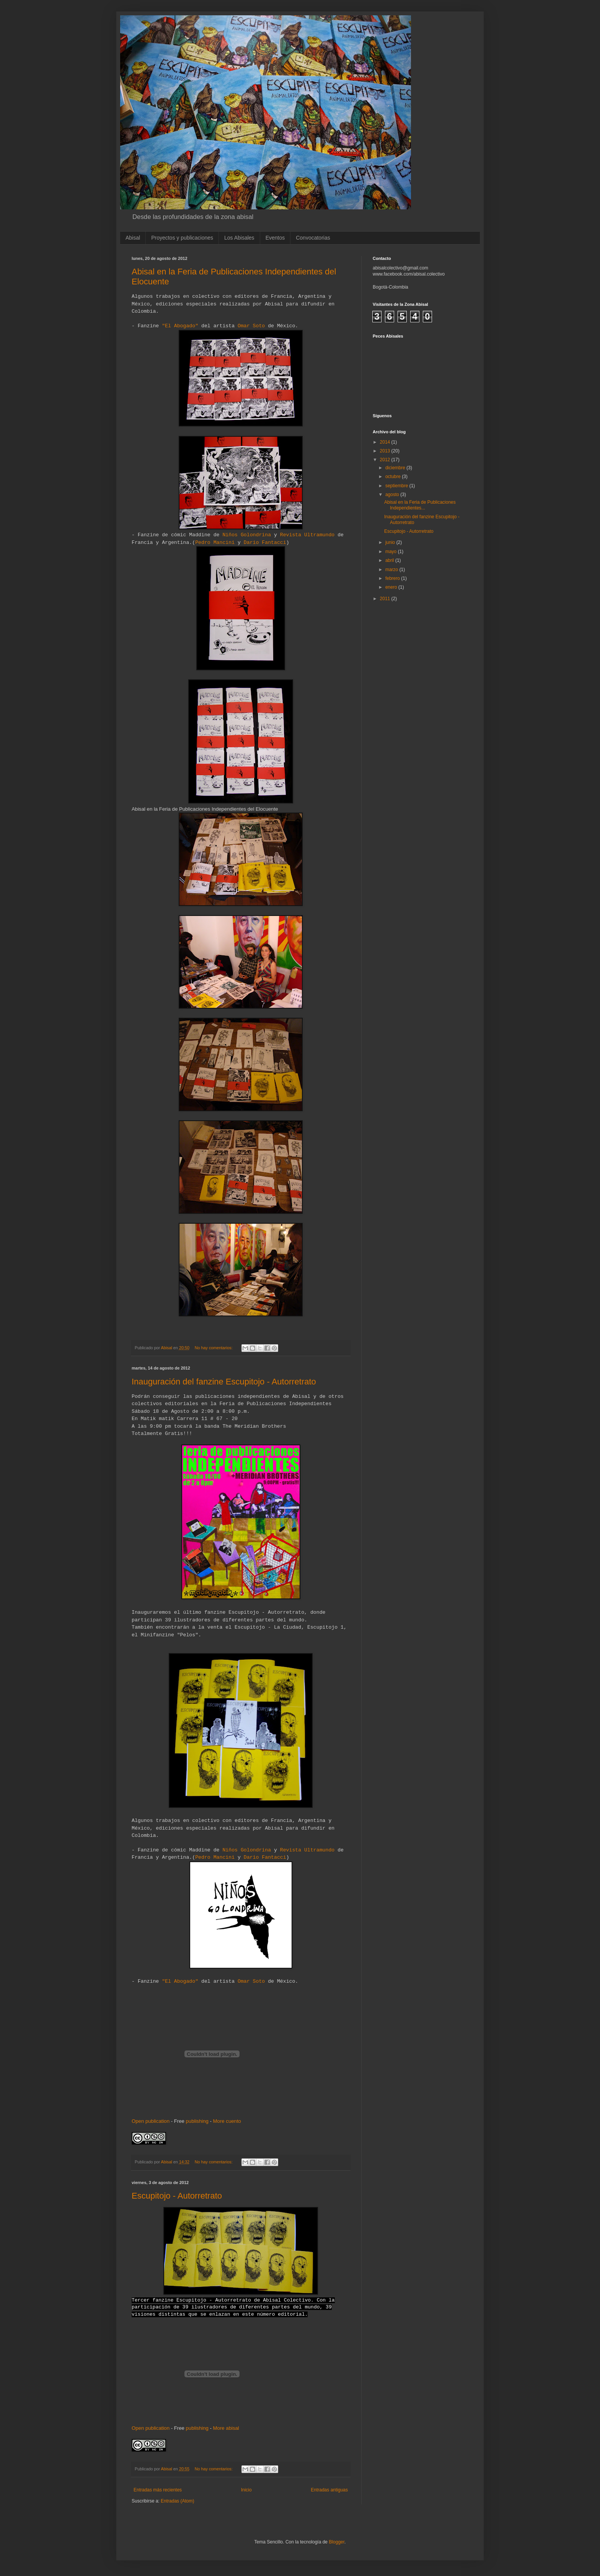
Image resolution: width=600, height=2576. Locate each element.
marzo (392, 569)
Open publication (151, 2121)
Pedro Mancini (215, 542)
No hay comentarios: (214, 1347)
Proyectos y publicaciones (182, 238)
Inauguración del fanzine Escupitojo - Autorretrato (224, 1381)
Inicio (246, 2490)
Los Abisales (239, 238)
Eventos (275, 238)
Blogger (336, 2542)
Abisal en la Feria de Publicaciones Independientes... (420, 505)
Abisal (133, 238)
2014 (385, 442)
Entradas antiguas (329, 2490)
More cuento (227, 2121)
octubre (393, 476)
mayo (391, 551)
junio (390, 542)
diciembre (395, 467)
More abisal (226, 2428)
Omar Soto (251, 326)
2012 (385, 459)
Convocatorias (313, 238)
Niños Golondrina (246, 535)
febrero (393, 578)
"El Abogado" (180, 326)
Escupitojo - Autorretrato (177, 2196)
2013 (385, 451)
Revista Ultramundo (307, 535)
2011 (385, 598)
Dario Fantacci (265, 542)
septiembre (397, 485)
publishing (197, 2121)
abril (390, 560)
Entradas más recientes (158, 2490)
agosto (392, 494)
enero (391, 587)
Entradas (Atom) (177, 2501)
